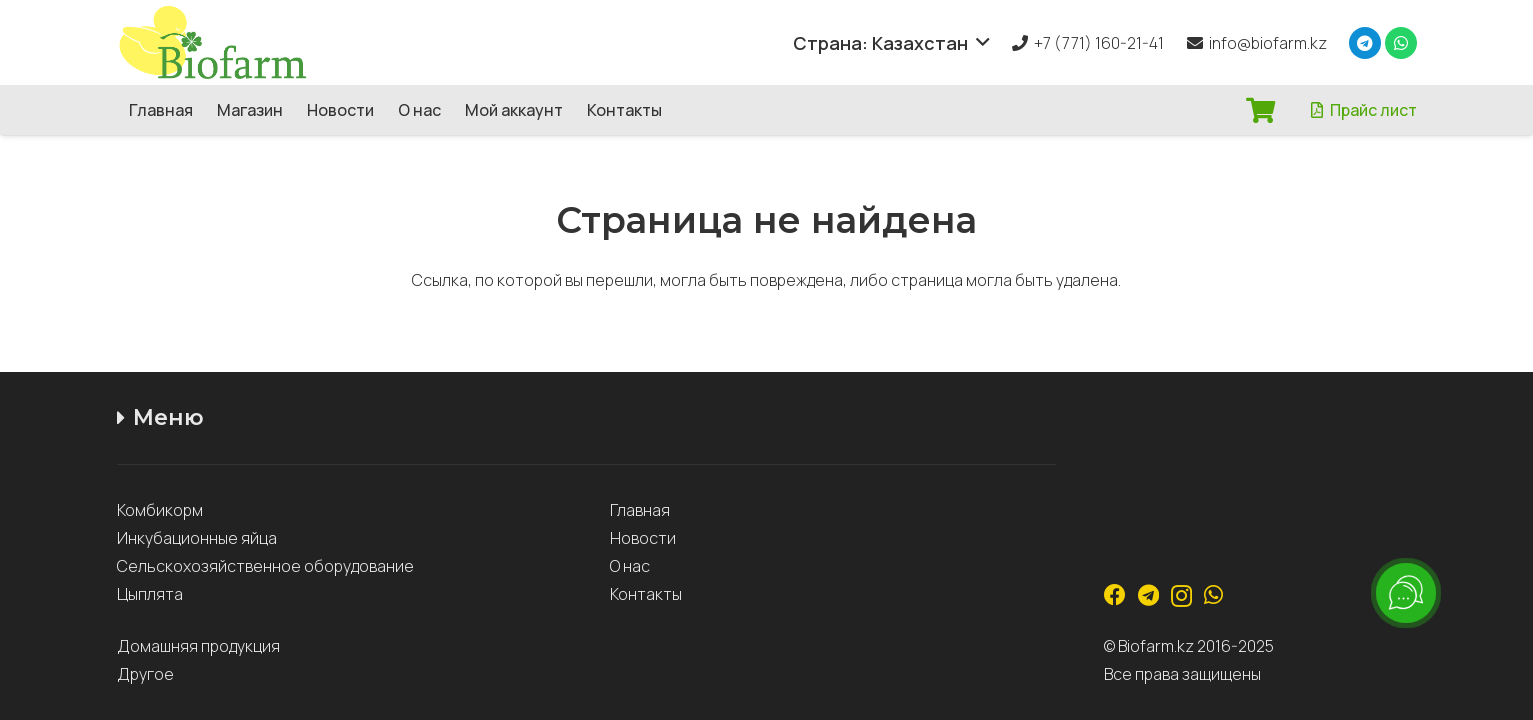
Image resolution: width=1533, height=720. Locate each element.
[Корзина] (1260, 110)
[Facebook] (1115, 595)
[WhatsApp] (1401, 43)
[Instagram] (1181, 596)
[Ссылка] (231, 42)
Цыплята (150, 594)
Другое (145, 674)
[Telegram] (1365, 43)
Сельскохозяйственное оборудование (265, 566)
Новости (643, 538)
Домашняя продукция (200, 646)
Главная (640, 510)
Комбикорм (160, 510)
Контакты (646, 594)
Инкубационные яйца (197, 538)
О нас (630, 566)
